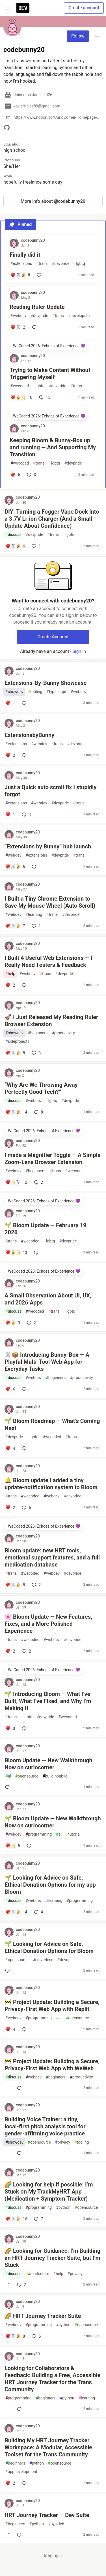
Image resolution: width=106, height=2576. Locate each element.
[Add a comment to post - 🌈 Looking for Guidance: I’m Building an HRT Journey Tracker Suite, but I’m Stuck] (8, 2284)
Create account (83, 7)
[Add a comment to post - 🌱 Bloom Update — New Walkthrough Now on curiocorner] (12, 1846)
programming (38, 1834)
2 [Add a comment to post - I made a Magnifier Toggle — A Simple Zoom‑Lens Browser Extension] (38, 1182)
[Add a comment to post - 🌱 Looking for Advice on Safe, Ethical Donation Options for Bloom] (8, 1970)
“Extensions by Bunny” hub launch (48, 846)
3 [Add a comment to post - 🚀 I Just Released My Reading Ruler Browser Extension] (36, 1053)
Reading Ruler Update (37, 306)
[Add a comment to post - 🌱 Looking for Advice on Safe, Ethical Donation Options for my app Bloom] (16, 1912)
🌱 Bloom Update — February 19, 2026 (46, 1229)
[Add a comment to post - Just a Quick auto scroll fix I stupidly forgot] (10, 814)
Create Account (53, 636)
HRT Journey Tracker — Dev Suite (47, 2515)
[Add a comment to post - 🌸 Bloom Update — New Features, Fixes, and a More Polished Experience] (10, 1651)
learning (33, 915)
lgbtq (79, 264)
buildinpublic (55, 1776)
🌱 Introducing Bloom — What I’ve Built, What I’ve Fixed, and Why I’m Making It (48, 1701)
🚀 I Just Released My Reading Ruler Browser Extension (51, 1021)
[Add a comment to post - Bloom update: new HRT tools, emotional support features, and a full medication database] (15, 1585)
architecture (37, 2274)
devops (65, 1960)
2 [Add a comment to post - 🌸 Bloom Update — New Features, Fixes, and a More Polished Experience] (26, 1651)
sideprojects (17, 1041)
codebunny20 (33, 240)
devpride (61, 264)
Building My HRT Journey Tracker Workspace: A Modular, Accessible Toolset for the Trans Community (48, 2447)
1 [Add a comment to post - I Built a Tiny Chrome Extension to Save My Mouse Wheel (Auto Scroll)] (36, 926)
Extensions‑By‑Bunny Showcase (45, 682)
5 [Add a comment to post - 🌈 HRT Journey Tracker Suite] (36, 2336)
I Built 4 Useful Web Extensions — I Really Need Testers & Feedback (48, 961)
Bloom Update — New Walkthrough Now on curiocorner (48, 1764)
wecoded (19, 386)
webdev (18, 316)
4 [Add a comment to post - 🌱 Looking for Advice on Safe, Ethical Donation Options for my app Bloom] (38, 1912)
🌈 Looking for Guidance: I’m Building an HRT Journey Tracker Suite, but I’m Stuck (52, 2257)
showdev (14, 692)
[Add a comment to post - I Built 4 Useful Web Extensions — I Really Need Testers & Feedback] (10, 985)
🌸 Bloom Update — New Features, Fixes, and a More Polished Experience (48, 1623)
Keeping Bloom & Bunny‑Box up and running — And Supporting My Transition (53, 447)
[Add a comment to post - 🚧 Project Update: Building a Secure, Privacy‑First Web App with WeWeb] (8, 2088)
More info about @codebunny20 (53, 201)
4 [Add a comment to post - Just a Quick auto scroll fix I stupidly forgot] (26, 814)
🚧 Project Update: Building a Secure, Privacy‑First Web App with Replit (52, 2005)
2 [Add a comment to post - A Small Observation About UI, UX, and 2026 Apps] (31, 1322)
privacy (62, 2142)
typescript (56, 692)
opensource (26, 1776)
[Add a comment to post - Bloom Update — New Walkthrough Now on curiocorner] (8, 1787)
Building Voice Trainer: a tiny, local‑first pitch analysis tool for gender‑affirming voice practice (45, 2126)
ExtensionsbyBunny (29, 735)
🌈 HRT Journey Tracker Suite (43, 2316)
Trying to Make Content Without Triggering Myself (50, 373)
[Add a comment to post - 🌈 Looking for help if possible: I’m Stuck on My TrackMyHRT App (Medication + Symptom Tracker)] (16, 2219)
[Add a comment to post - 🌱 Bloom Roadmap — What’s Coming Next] (10, 1448)
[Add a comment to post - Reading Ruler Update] (18, 327)
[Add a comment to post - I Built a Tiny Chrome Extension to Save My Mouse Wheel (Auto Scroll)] (15, 926)
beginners (37, 1033)
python (63, 2207)
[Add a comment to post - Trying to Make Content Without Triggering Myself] (21, 397)
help (10, 974)
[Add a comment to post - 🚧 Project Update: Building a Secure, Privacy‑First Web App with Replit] (10, 2029)
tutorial (73, 1834)
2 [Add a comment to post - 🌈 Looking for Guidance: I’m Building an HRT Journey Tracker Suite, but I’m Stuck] (21, 2284)
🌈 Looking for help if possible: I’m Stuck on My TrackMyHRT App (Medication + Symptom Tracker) (49, 2191)
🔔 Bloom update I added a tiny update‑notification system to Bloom (51, 1484)
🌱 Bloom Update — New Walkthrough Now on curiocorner (53, 1822)
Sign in (79, 651)
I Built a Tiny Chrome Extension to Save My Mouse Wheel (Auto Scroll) (50, 902)
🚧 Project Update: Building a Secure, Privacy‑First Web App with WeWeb (52, 2065)
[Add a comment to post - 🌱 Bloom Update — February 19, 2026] (16, 1253)
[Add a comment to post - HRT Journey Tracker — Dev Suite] (8, 2534)
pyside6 (56, 2524)
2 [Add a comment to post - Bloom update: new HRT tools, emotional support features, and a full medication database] (36, 1584)
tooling (35, 692)
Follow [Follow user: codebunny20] (78, 36)
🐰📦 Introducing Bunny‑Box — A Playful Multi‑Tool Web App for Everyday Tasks (47, 1361)
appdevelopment (21, 2472)
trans (41, 264)
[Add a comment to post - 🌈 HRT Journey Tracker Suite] (15, 2336)
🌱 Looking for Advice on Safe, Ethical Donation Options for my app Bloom (50, 1884)
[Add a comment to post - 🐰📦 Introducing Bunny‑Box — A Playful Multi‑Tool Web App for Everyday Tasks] (10, 1389)
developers (79, 316)
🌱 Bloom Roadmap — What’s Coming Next (52, 1424)
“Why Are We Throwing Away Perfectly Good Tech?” (41, 1088)
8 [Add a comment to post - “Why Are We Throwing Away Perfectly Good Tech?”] (38, 1112)
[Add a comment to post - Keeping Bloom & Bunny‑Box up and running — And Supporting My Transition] (15, 475)
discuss (13, 535)
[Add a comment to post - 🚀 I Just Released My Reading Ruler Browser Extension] (15, 1053)
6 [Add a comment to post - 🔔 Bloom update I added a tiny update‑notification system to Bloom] (26, 1507)
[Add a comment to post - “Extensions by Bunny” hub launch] (15, 867)
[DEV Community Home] (23, 8)
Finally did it (25, 254)
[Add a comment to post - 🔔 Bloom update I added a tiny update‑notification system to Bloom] (10, 1508)
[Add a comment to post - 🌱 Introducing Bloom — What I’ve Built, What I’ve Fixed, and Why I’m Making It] (10, 1728)
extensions (21, 264)
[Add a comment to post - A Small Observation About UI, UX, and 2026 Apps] (12, 1323)
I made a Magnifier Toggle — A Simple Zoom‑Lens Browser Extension (53, 1158)
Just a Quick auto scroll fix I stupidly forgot (50, 791)
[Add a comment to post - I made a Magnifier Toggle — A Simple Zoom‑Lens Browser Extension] (16, 1182)
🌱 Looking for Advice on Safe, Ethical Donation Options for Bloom (49, 1947)
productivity (63, 1033)
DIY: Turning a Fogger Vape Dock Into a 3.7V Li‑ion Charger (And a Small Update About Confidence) (52, 518)
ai (8, 1776)
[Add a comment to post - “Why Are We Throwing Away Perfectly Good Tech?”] (16, 1112)
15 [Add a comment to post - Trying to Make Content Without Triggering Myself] (44, 397)
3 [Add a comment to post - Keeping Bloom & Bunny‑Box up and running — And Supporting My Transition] (31, 474)
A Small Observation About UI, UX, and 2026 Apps (48, 1299)
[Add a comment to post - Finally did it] (20, 275)
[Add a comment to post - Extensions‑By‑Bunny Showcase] (10, 703)
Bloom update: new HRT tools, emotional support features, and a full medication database (52, 1557)
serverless (43, 1960)
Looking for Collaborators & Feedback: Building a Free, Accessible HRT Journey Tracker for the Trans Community (52, 2379)
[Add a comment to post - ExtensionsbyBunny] (10, 755)
